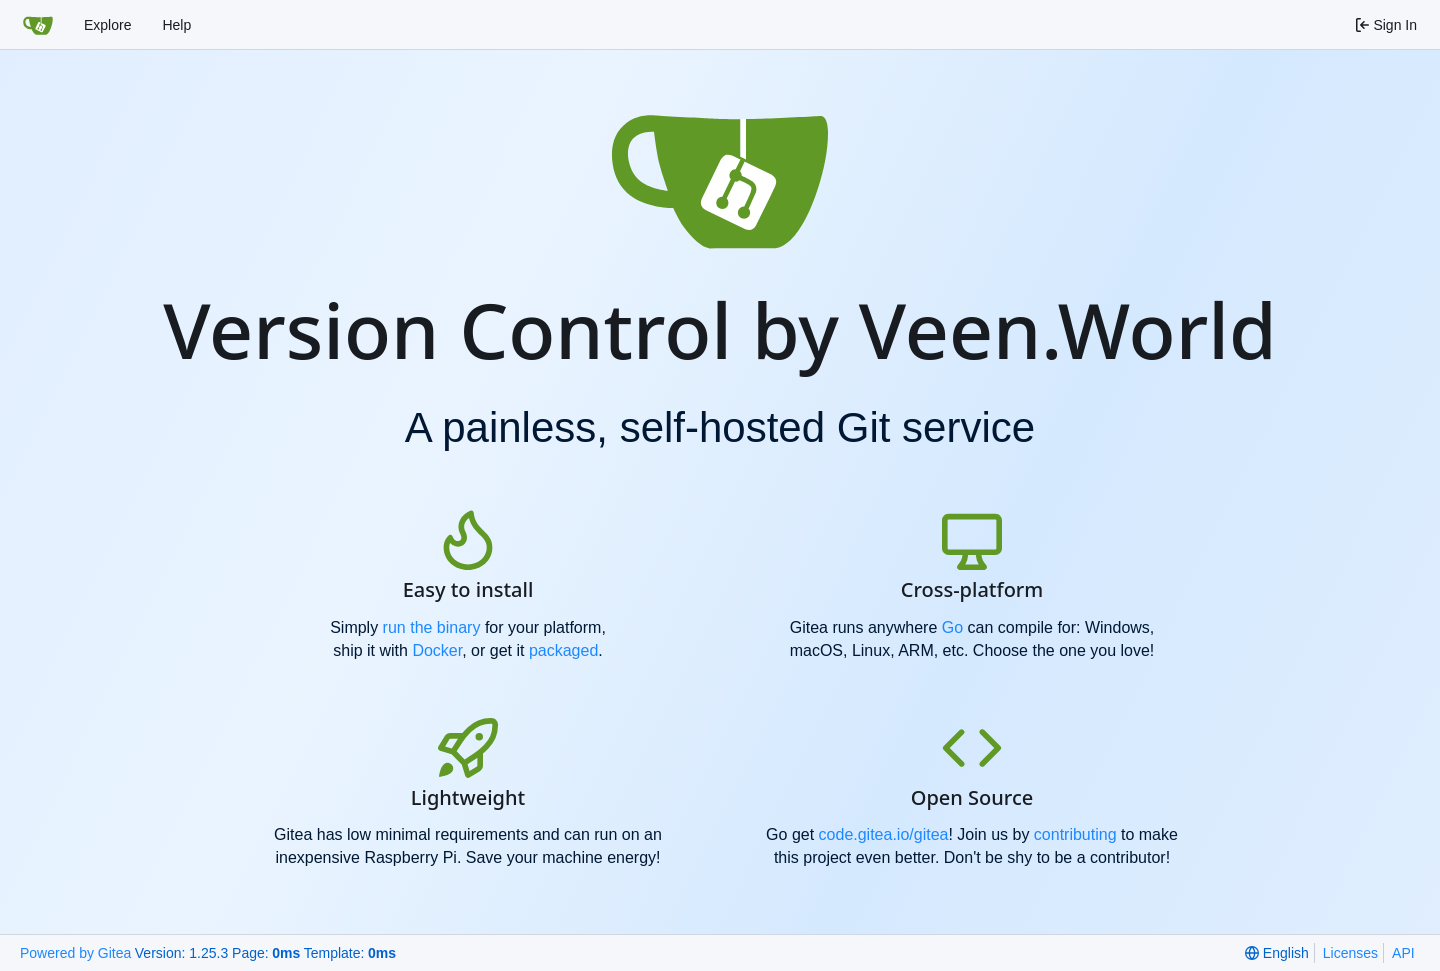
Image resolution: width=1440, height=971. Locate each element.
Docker (437, 650)
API (1403, 953)
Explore (107, 25)
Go (952, 627)
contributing (1075, 834)
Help (176, 25)
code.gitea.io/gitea (884, 834)
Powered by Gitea (75, 953)
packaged (563, 650)
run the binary (432, 627)
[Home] (38, 25)
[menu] (1276, 953)
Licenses (1350, 953)
